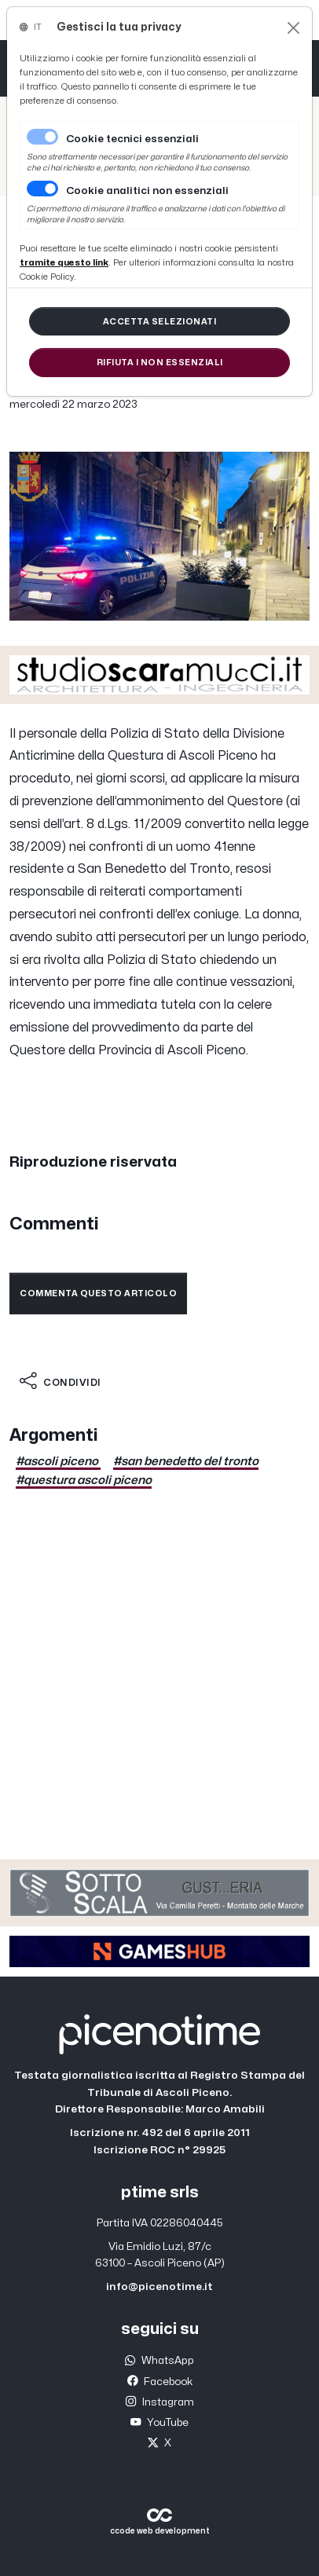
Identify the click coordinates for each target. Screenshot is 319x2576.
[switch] (42, 188)
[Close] (293, 28)
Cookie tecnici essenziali (132, 139)
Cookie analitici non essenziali (147, 191)
